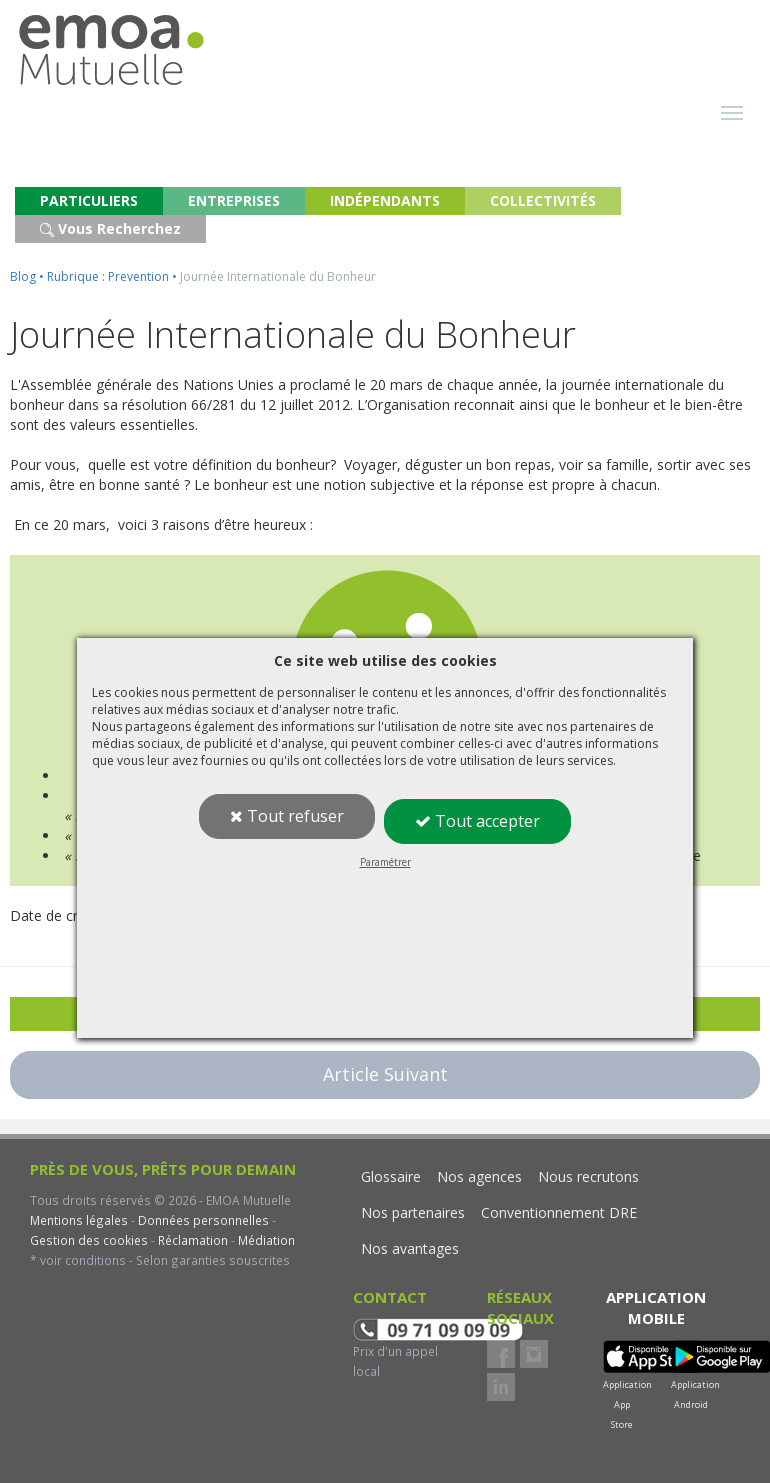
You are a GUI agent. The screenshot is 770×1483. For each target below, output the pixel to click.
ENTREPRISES (234, 200)
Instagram (534, 1354)
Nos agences (479, 1176)
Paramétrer (385, 862)
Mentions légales (79, 1220)
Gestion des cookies (89, 1240)
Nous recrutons (588, 1176)
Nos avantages (410, 1248)
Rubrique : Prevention (108, 276)
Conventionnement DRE (559, 1212)
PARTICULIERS (89, 200)
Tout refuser (287, 816)
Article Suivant (385, 1074)
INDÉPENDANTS (385, 200)
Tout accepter (477, 821)
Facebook (501, 1354)
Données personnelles (203, 1220)
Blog (23, 276)
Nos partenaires (413, 1212)
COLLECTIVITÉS (543, 200)
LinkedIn (501, 1387)
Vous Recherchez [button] (110, 228)
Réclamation (191, 1240)
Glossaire (391, 1176)
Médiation (265, 1240)
